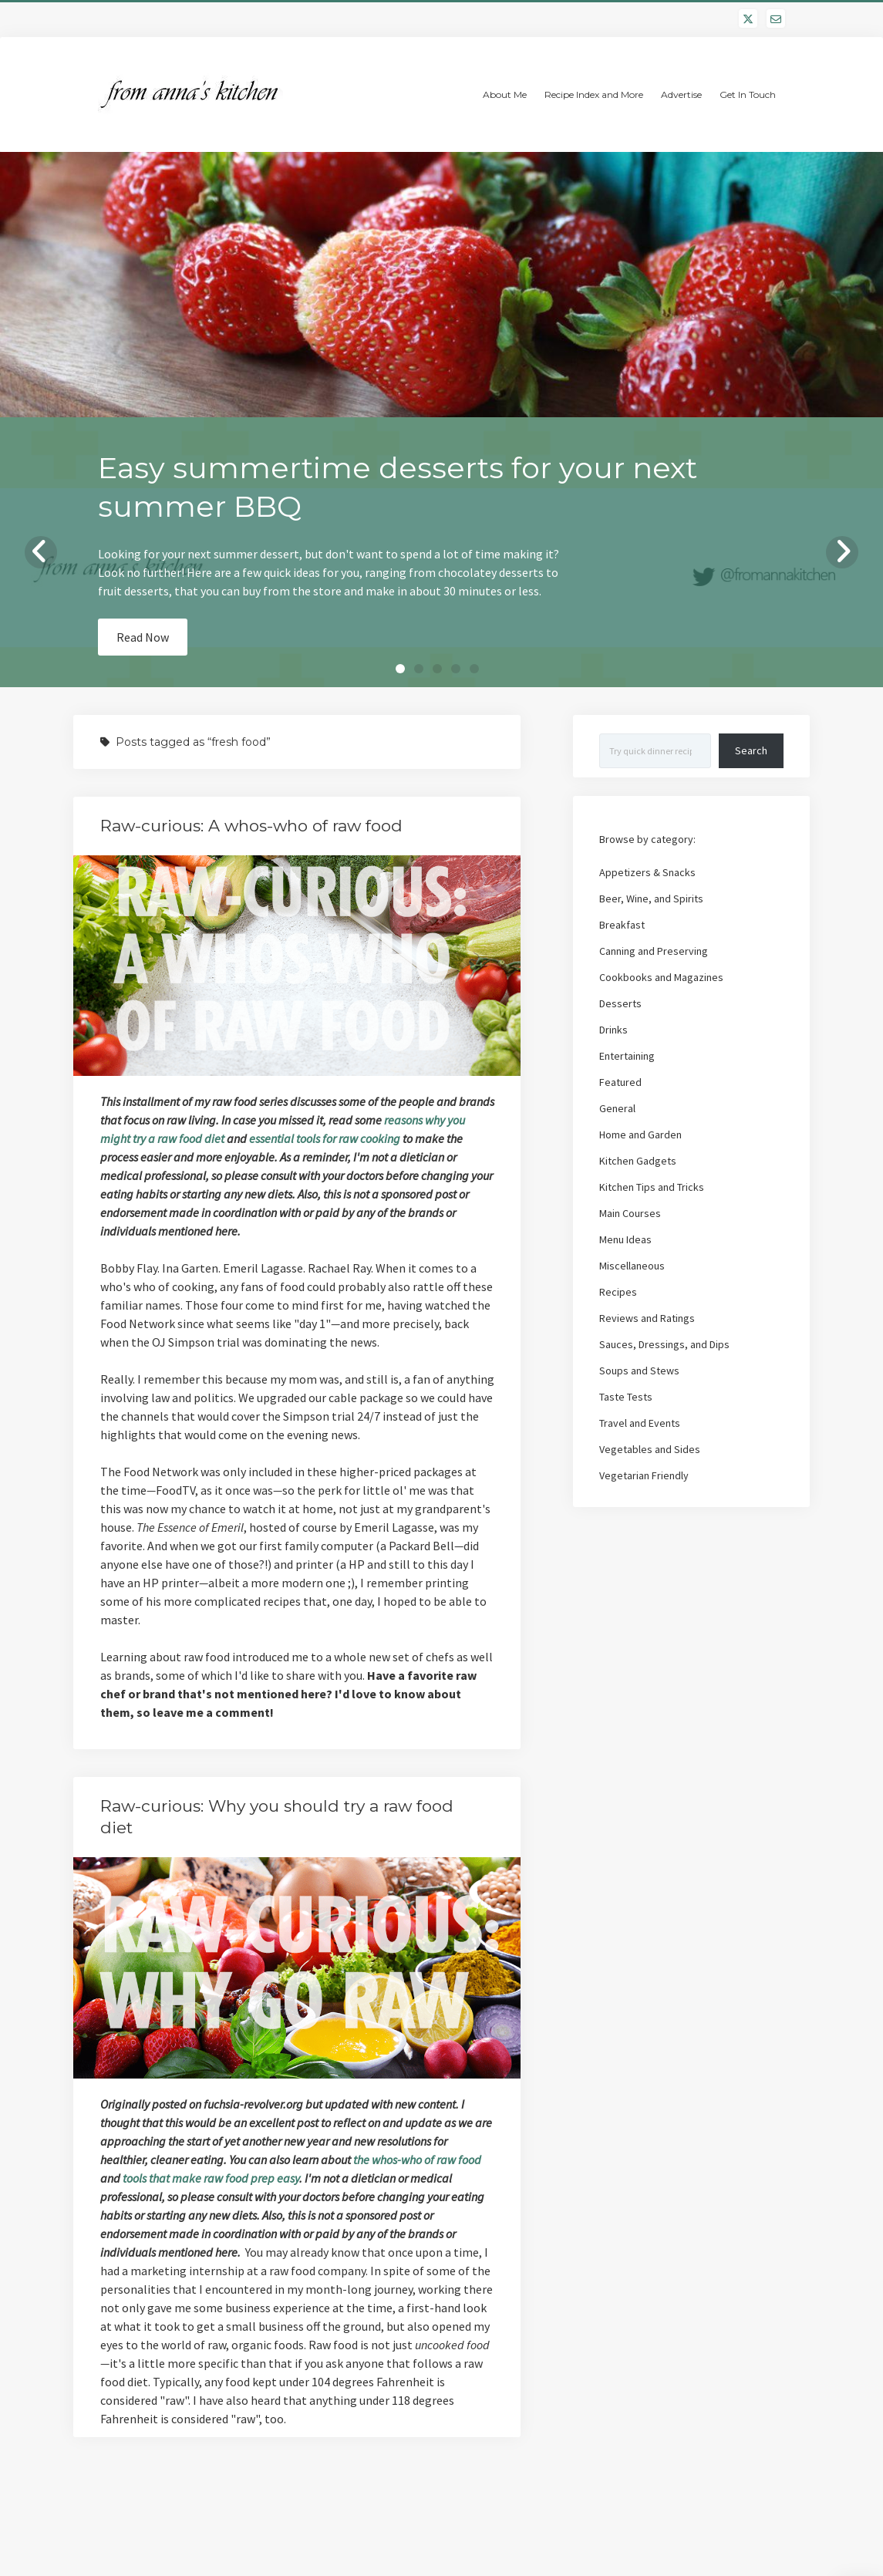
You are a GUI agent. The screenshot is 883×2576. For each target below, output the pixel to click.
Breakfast (622, 925)
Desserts (620, 1003)
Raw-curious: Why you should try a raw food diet (296, 1969)
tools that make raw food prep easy (211, 2178)
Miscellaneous (632, 1266)
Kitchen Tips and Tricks (651, 1187)
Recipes (618, 1292)
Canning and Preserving (653, 951)
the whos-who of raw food (417, 2159)
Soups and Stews (639, 1370)
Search (751, 750)
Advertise (681, 94)
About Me (505, 94)
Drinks (613, 1030)
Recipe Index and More (593, 94)
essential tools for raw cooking (324, 1138)
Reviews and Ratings (647, 1318)
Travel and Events (639, 1423)
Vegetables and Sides (649, 1449)
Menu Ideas (625, 1239)
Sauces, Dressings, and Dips (664, 1344)
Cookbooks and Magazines (661, 977)
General (617, 1108)
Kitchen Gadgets (637, 1161)
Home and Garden (640, 1134)
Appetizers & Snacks (647, 872)
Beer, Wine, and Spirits (651, 898)
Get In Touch (748, 94)
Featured (620, 1082)
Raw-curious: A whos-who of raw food (251, 825)
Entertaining (627, 1056)
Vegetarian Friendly (644, 1475)
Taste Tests (625, 1397)
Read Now (142, 637)
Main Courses (630, 1213)
